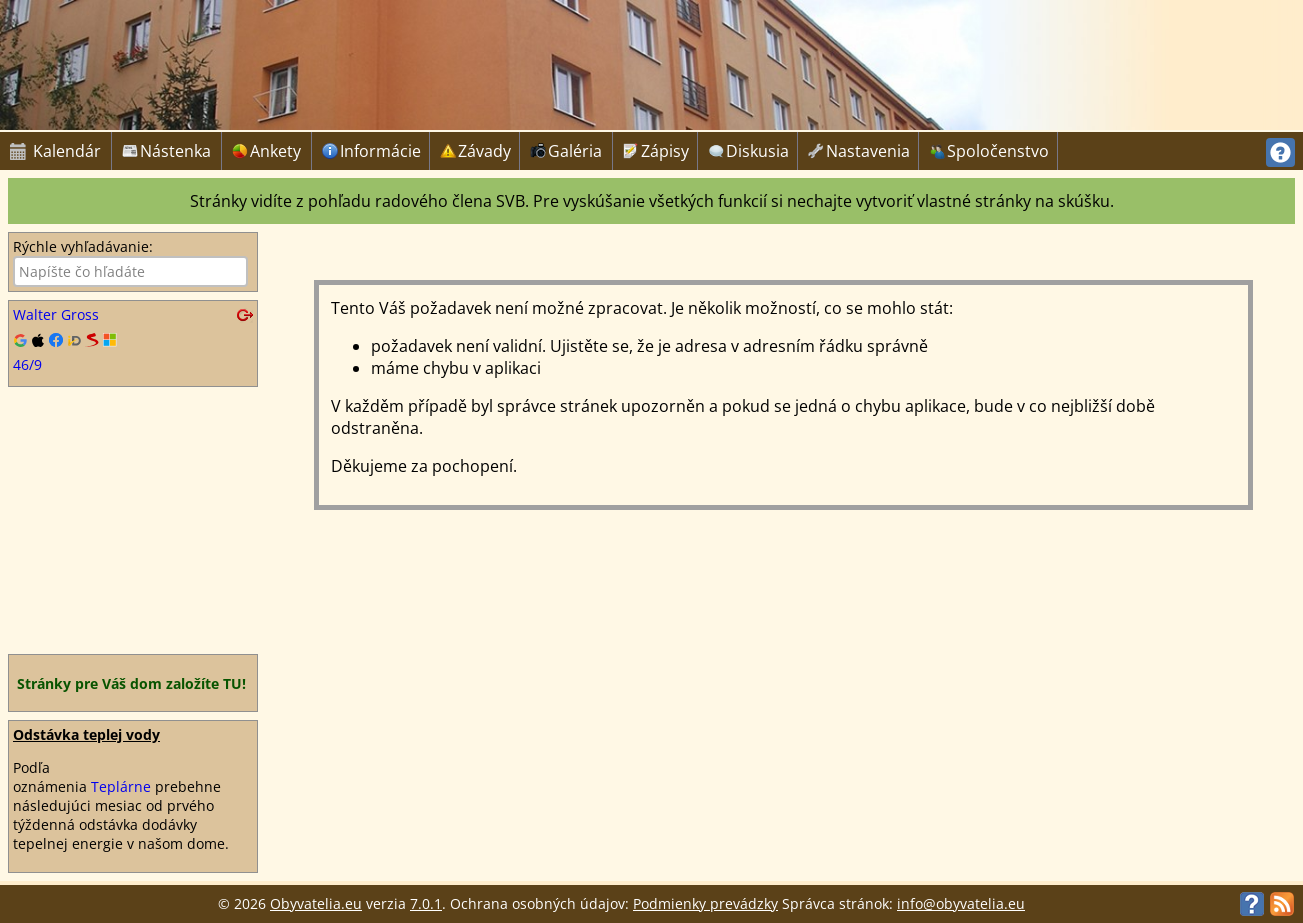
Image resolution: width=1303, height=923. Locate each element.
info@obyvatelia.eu (961, 903)
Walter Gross (56, 314)
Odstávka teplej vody (86, 734)
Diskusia (749, 151)
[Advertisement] (133, 520)
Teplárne (121, 786)
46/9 (27, 364)
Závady (476, 151)
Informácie (372, 151)
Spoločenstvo (990, 151)
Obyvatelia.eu (316, 903)
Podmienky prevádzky (705, 903)
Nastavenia (860, 151)
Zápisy (657, 151)
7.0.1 (426, 903)
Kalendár (55, 151)
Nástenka (166, 151)
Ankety (266, 151)
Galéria (566, 151)
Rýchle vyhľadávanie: (83, 246)
